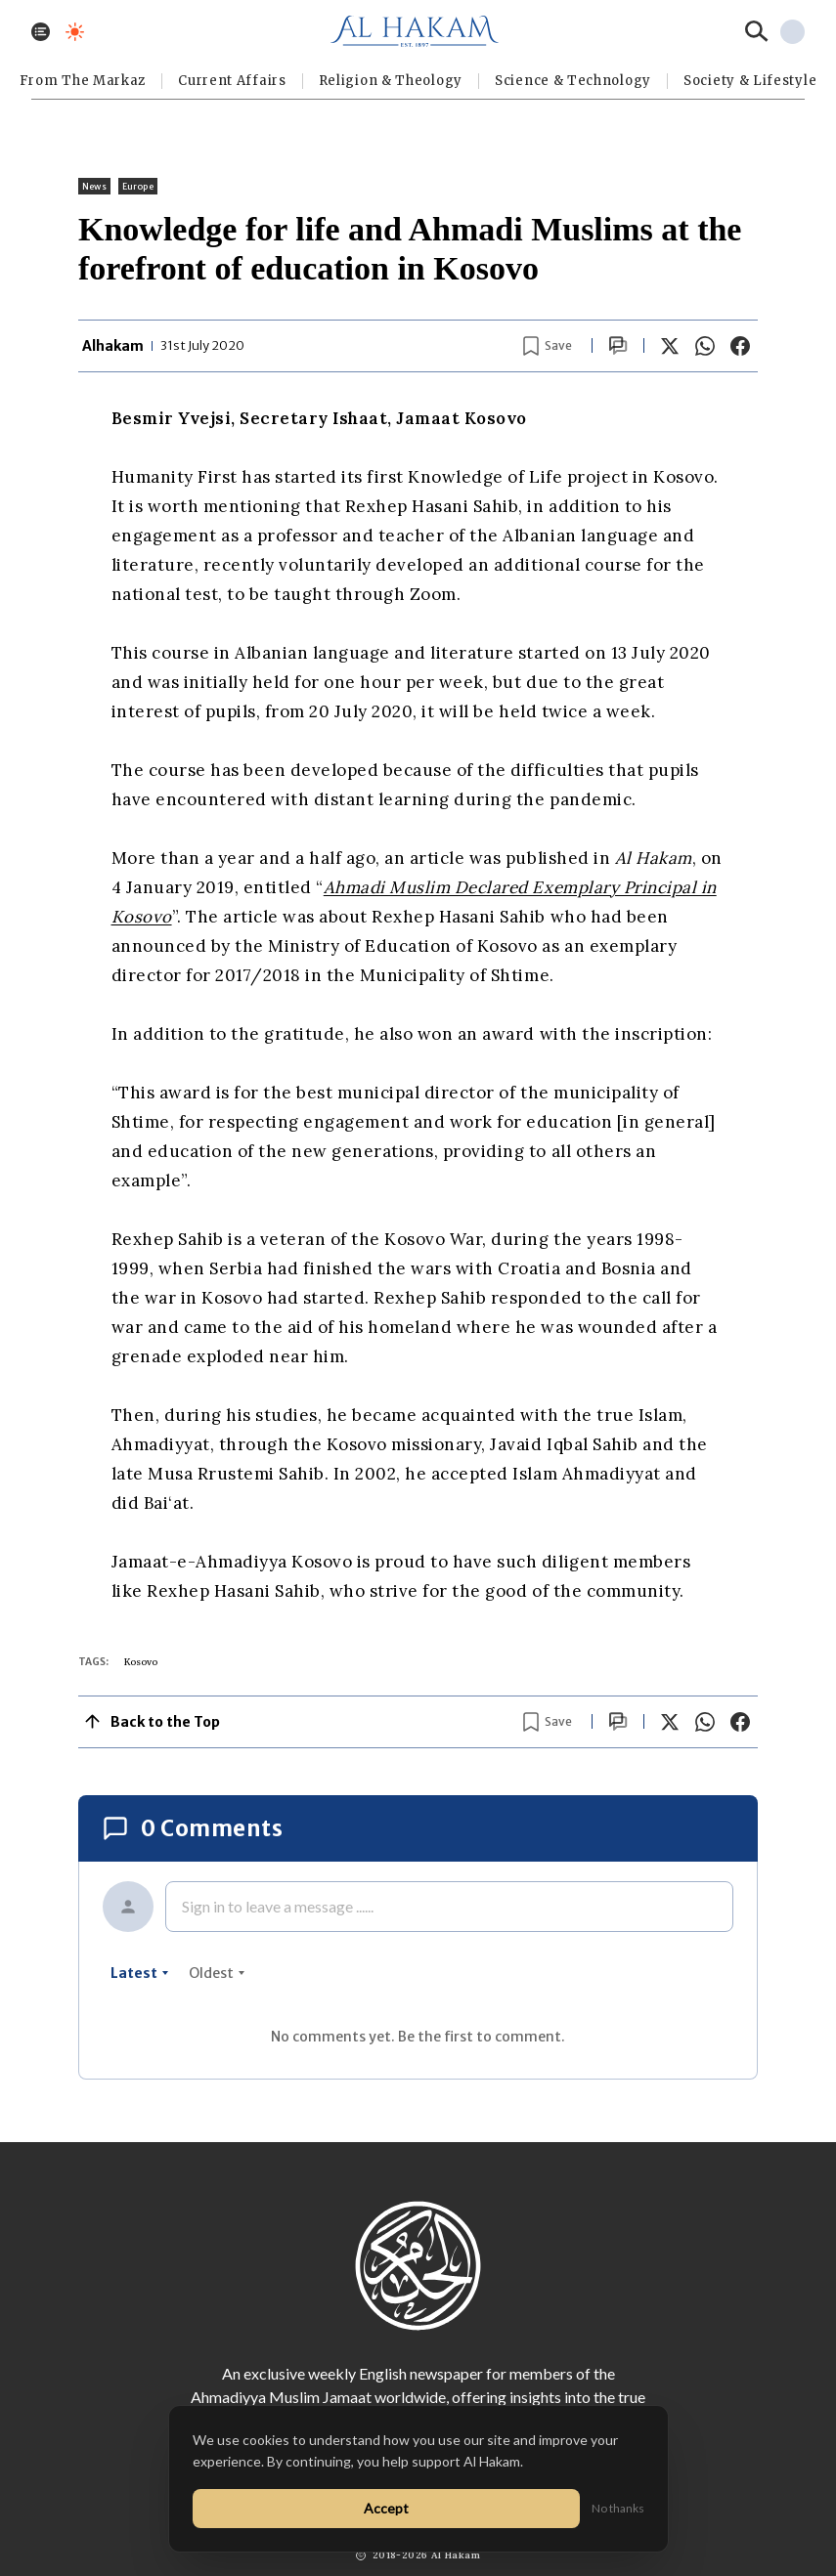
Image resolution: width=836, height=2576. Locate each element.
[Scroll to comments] (618, 345)
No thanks (618, 2508)
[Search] (757, 31)
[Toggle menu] (40, 31)
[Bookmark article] (547, 346)
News (94, 186)
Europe (138, 186)
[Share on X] (670, 346)
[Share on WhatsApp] (705, 346)
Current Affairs (232, 80)
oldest (217, 1973)
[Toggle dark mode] (75, 31)
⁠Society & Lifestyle (749, 80)
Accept (386, 2508)
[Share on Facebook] (740, 346)
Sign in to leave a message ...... (278, 1906)
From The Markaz (83, 80)
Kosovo (140, 1661)
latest (139, 1973)
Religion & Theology (390, 80)
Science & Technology (573, 80)
